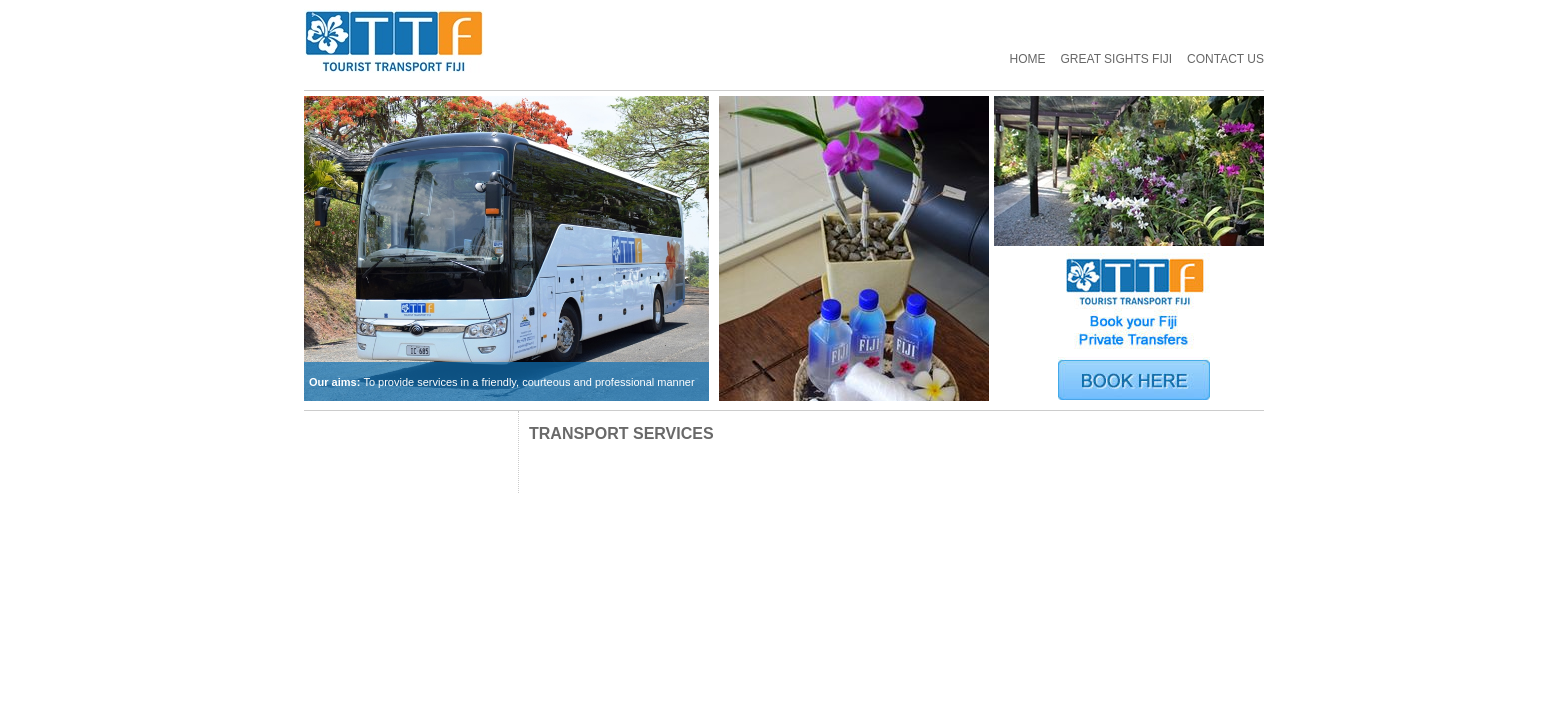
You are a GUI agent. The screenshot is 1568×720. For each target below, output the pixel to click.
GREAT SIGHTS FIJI (1117, 59)
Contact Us (1225, 59)
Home (1028, 59)
